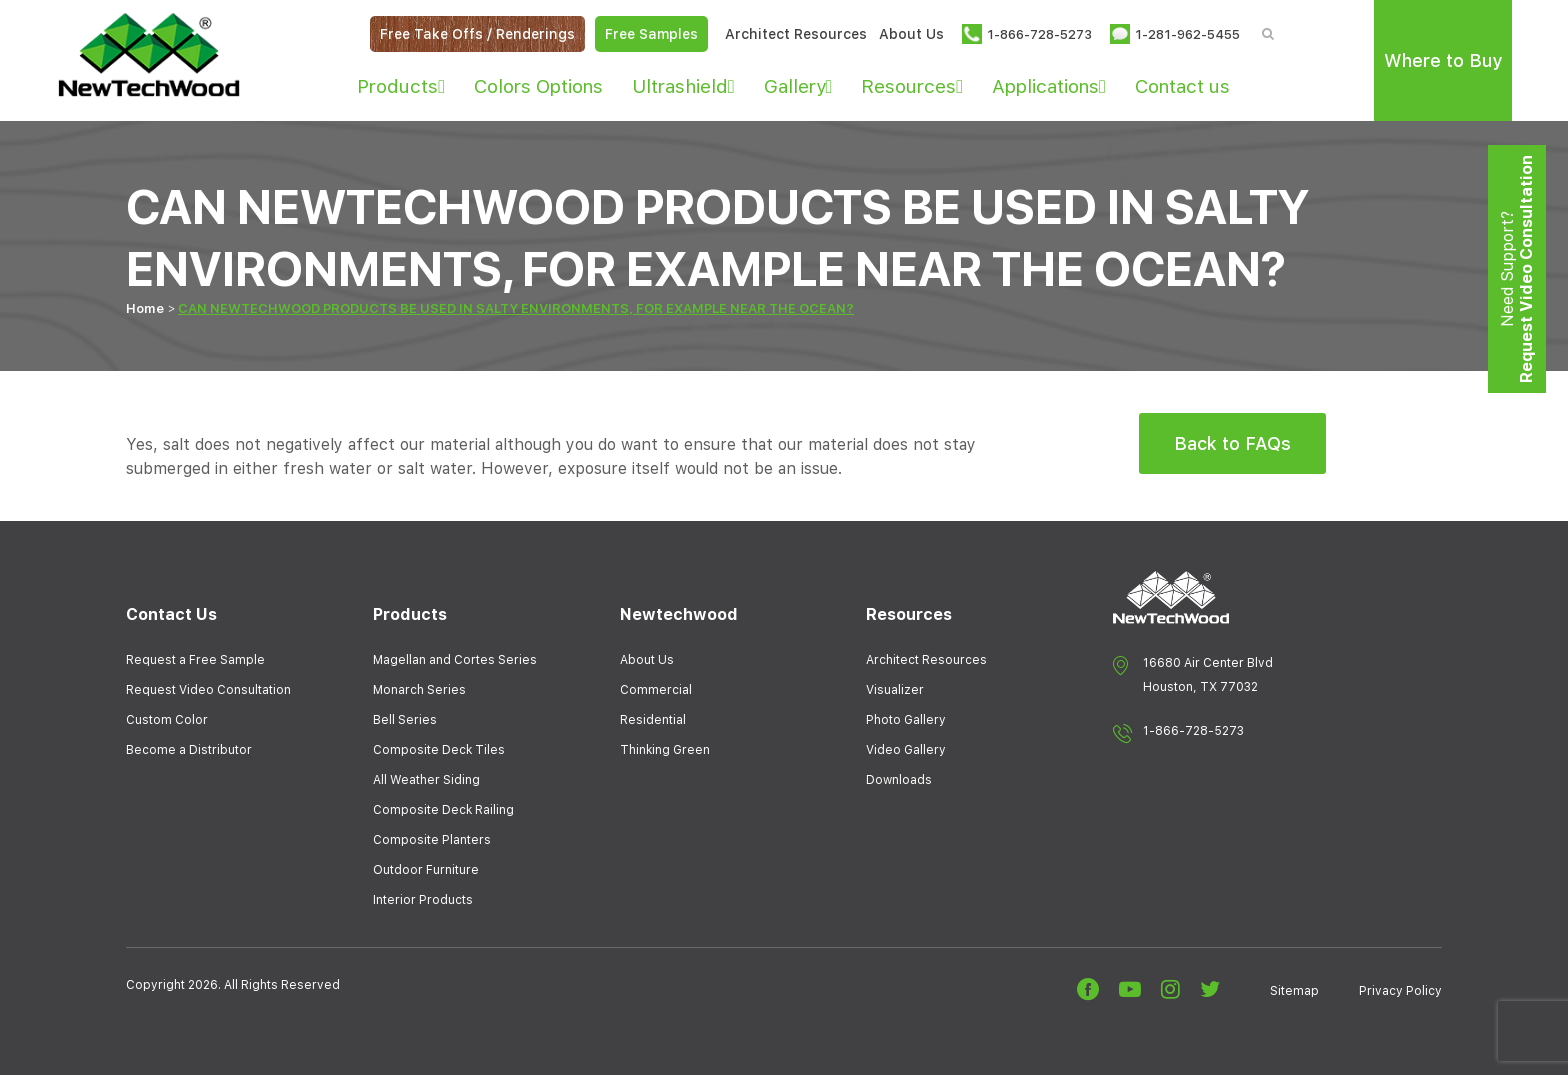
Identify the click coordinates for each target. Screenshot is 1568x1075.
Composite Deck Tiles (439, 750)
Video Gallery (906, 750)
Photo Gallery (906, 720)
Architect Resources (796, 34)
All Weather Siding (426, 780)
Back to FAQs (1232, 443)
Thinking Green (665, 750)
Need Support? (1517, 269)
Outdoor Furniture (426, 870)
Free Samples (651, 34)
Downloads (899, 780)
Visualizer (895, 690)
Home (145, 308)
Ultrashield (683, 86)
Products (401, 86)
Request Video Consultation (208, 690)
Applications (1049, 86)
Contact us (1182, 86)
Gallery (798, 86)
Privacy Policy (1400, 991)
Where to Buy (1443, 60)
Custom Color (167, 720)
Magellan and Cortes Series (455, 660)
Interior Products (423, 900)
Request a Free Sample (195, 660)
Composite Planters (432, 840)
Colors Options (538, 86)
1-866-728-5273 (1193, 731)
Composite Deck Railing (443, 810)
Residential (653, 720)
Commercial (656, 690)
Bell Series (405, 720)
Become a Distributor (189, 750)
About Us (911, 34)
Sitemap (1294, 991)
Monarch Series (419, 690)
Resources (912, 86)
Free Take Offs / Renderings (477, 34)
